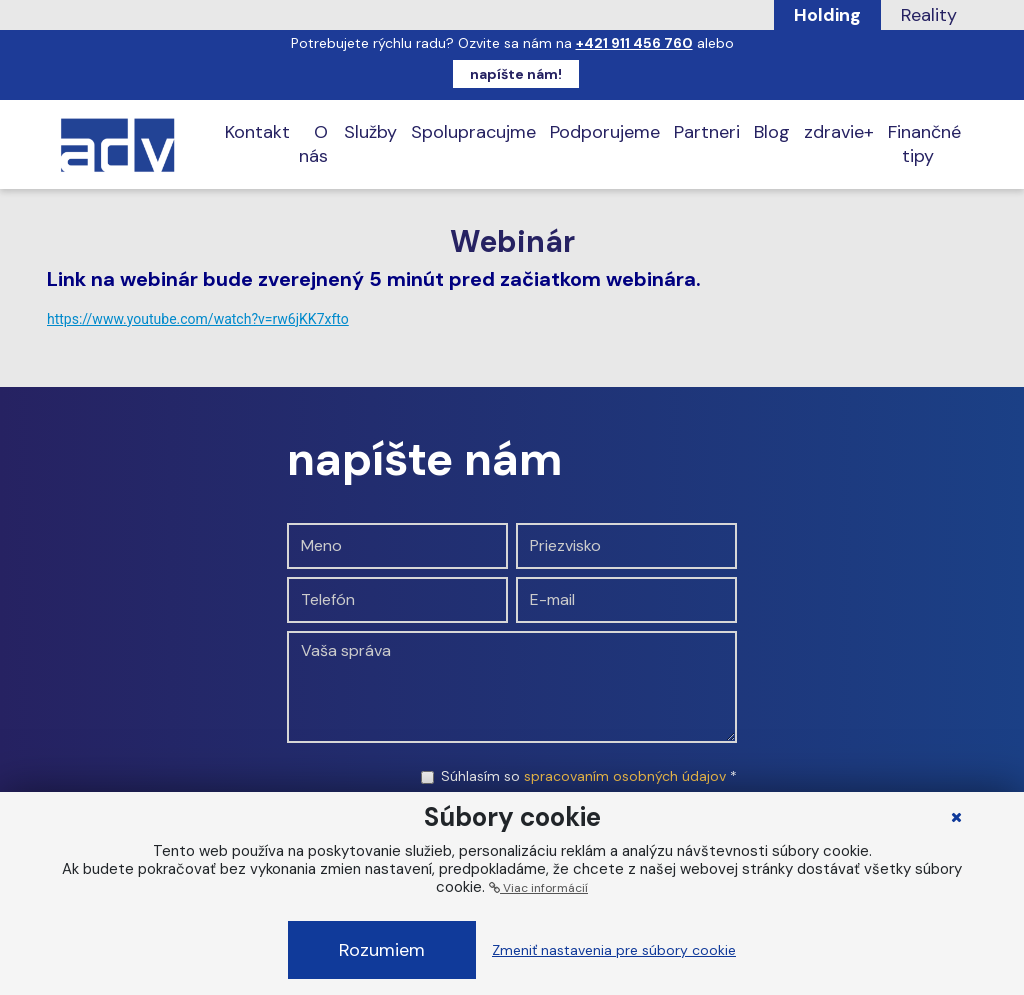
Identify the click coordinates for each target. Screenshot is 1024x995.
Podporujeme (605, 132)
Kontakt (257, 132)
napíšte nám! (516, 74)
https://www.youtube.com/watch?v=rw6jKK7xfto (198, 319)
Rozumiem (382, 950)
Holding (827, 15)
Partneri (707, 132)
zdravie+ (839, 132)
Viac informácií (538, 888)
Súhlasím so (589, 776)
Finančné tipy (924, 144)
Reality (929, 15)
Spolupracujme (473, 132)
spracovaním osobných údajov (625, 776)
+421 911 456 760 (634, 43)
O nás (313, 144)
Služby (370, 132)
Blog (772, 132)
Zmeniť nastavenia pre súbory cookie (614, 950)
